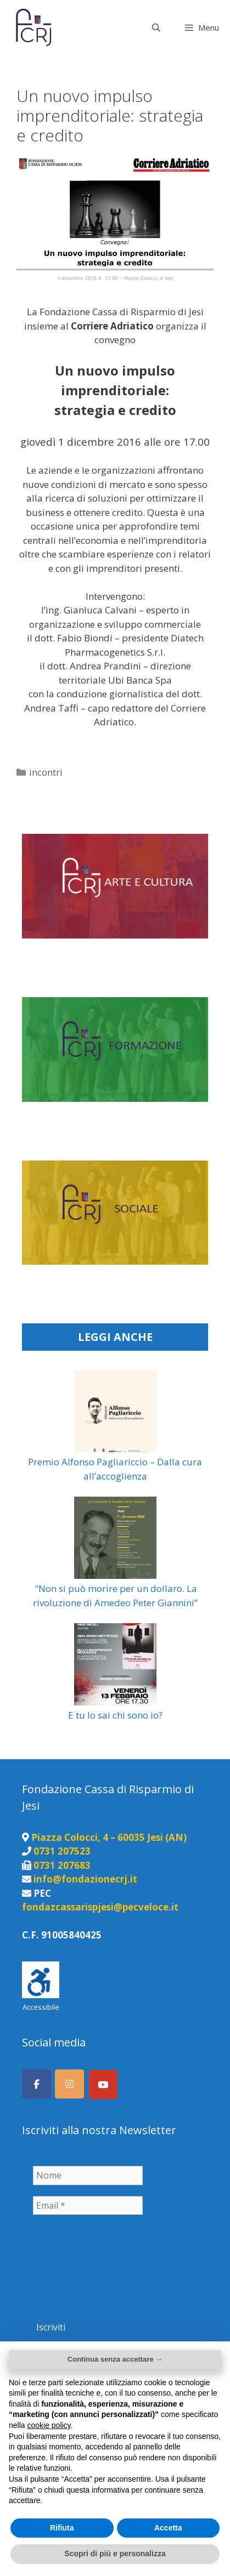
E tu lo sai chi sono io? (115, 1715)
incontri (46, 772)
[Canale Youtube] (102, 2084)
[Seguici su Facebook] (36, 2084)
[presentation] (78, 2265)
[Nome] (88, 2175)
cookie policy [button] (48, 2425)
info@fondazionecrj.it (85, 1879)
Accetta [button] (168, 2527)
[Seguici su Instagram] (69, 2084)
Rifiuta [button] (62, 2527)
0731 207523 (62, 1851)
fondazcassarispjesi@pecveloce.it (100, 1907)
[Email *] (88, 2205)
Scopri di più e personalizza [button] (114, 2553)
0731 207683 (62, 1865)
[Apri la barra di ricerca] (155, 27)
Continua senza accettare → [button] (115, 2359)
